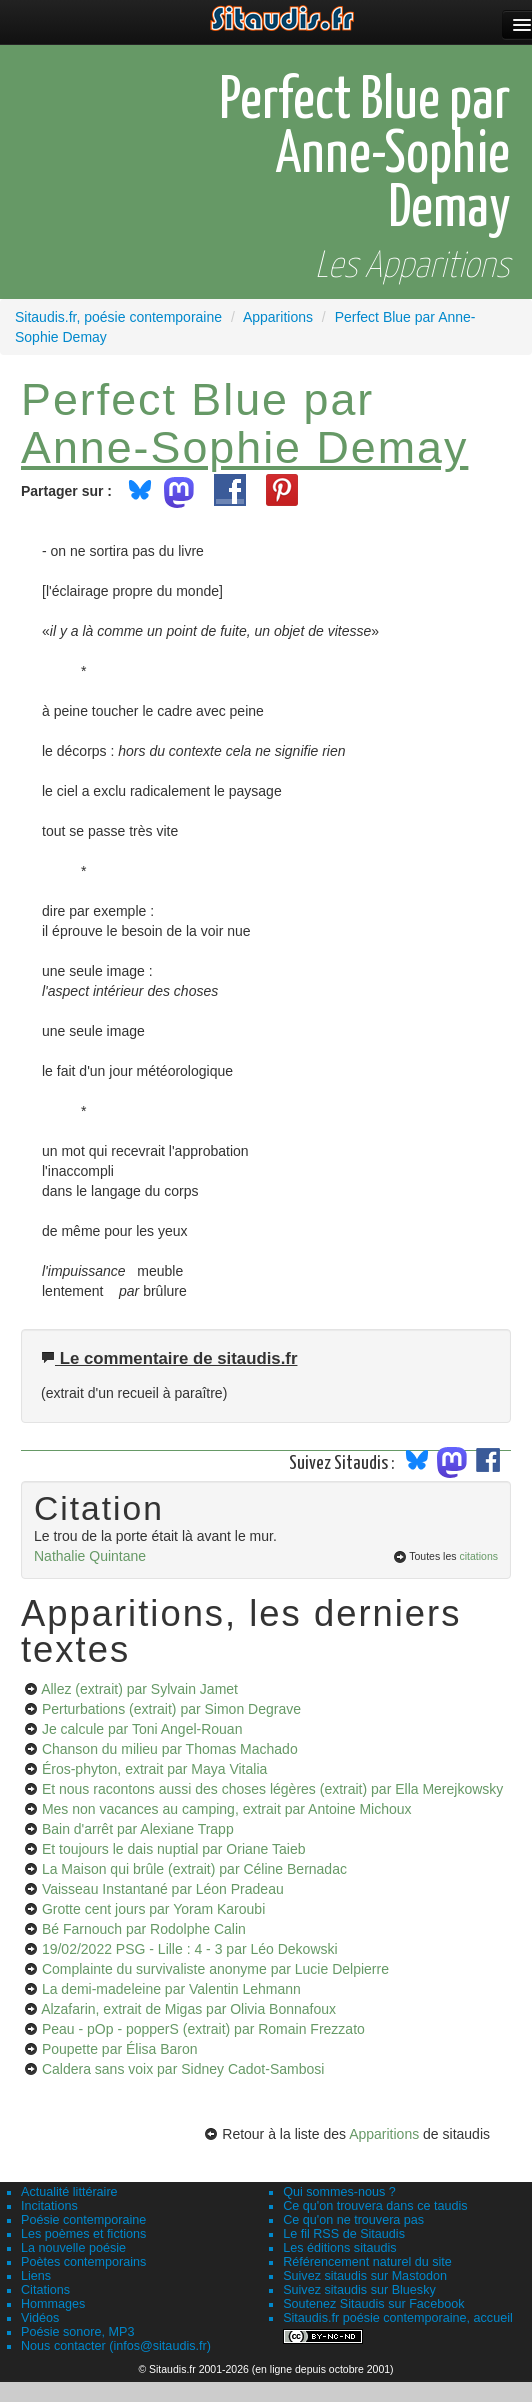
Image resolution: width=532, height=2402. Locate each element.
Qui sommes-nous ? (339, 2192)
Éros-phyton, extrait (154, 1769)
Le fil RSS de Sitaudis (344, 2234)
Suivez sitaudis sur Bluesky (359, 2290)
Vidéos (40, 2318)
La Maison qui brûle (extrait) (194, 1869)
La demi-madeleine (171, 1989)
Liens (36, 2276)
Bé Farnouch (144, 1929)
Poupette (120, 2049)
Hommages (53, 2304)
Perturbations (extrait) (171, 1709)
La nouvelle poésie (73, 2248)
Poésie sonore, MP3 (77, 2332)
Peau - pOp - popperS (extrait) (203, 2029)
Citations (45, 2290)
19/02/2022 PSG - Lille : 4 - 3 (190, 1949)
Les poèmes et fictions (83, 2234)
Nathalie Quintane (90, 1556)
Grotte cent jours (153, 1909)
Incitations (49, 2206)
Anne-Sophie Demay (244, 447)
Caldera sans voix (183, 2069)
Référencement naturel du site (367, 2262)
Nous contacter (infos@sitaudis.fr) (116, 2346)
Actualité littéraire (69, 2192)
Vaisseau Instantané (163, 1889)
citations (478, 1556)
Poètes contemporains (83, 2262)
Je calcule (142, 1729)
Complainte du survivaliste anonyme (215, 1969)
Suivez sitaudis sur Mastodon (365, 2276)
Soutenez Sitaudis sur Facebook (373, 2304)
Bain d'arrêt (138, 1829)
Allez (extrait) (139, 1689)
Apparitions (384, 2134)
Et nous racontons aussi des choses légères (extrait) (272, 1789)
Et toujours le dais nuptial (174, 1849)
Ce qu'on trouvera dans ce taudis (375, 2206)
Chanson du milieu (170, 1749)
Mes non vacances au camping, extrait (227, 1809)
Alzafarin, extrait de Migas (188, 2009)
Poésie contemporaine (83, 2220)
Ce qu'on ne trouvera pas (353, 2220)
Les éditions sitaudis (339, 2248)
